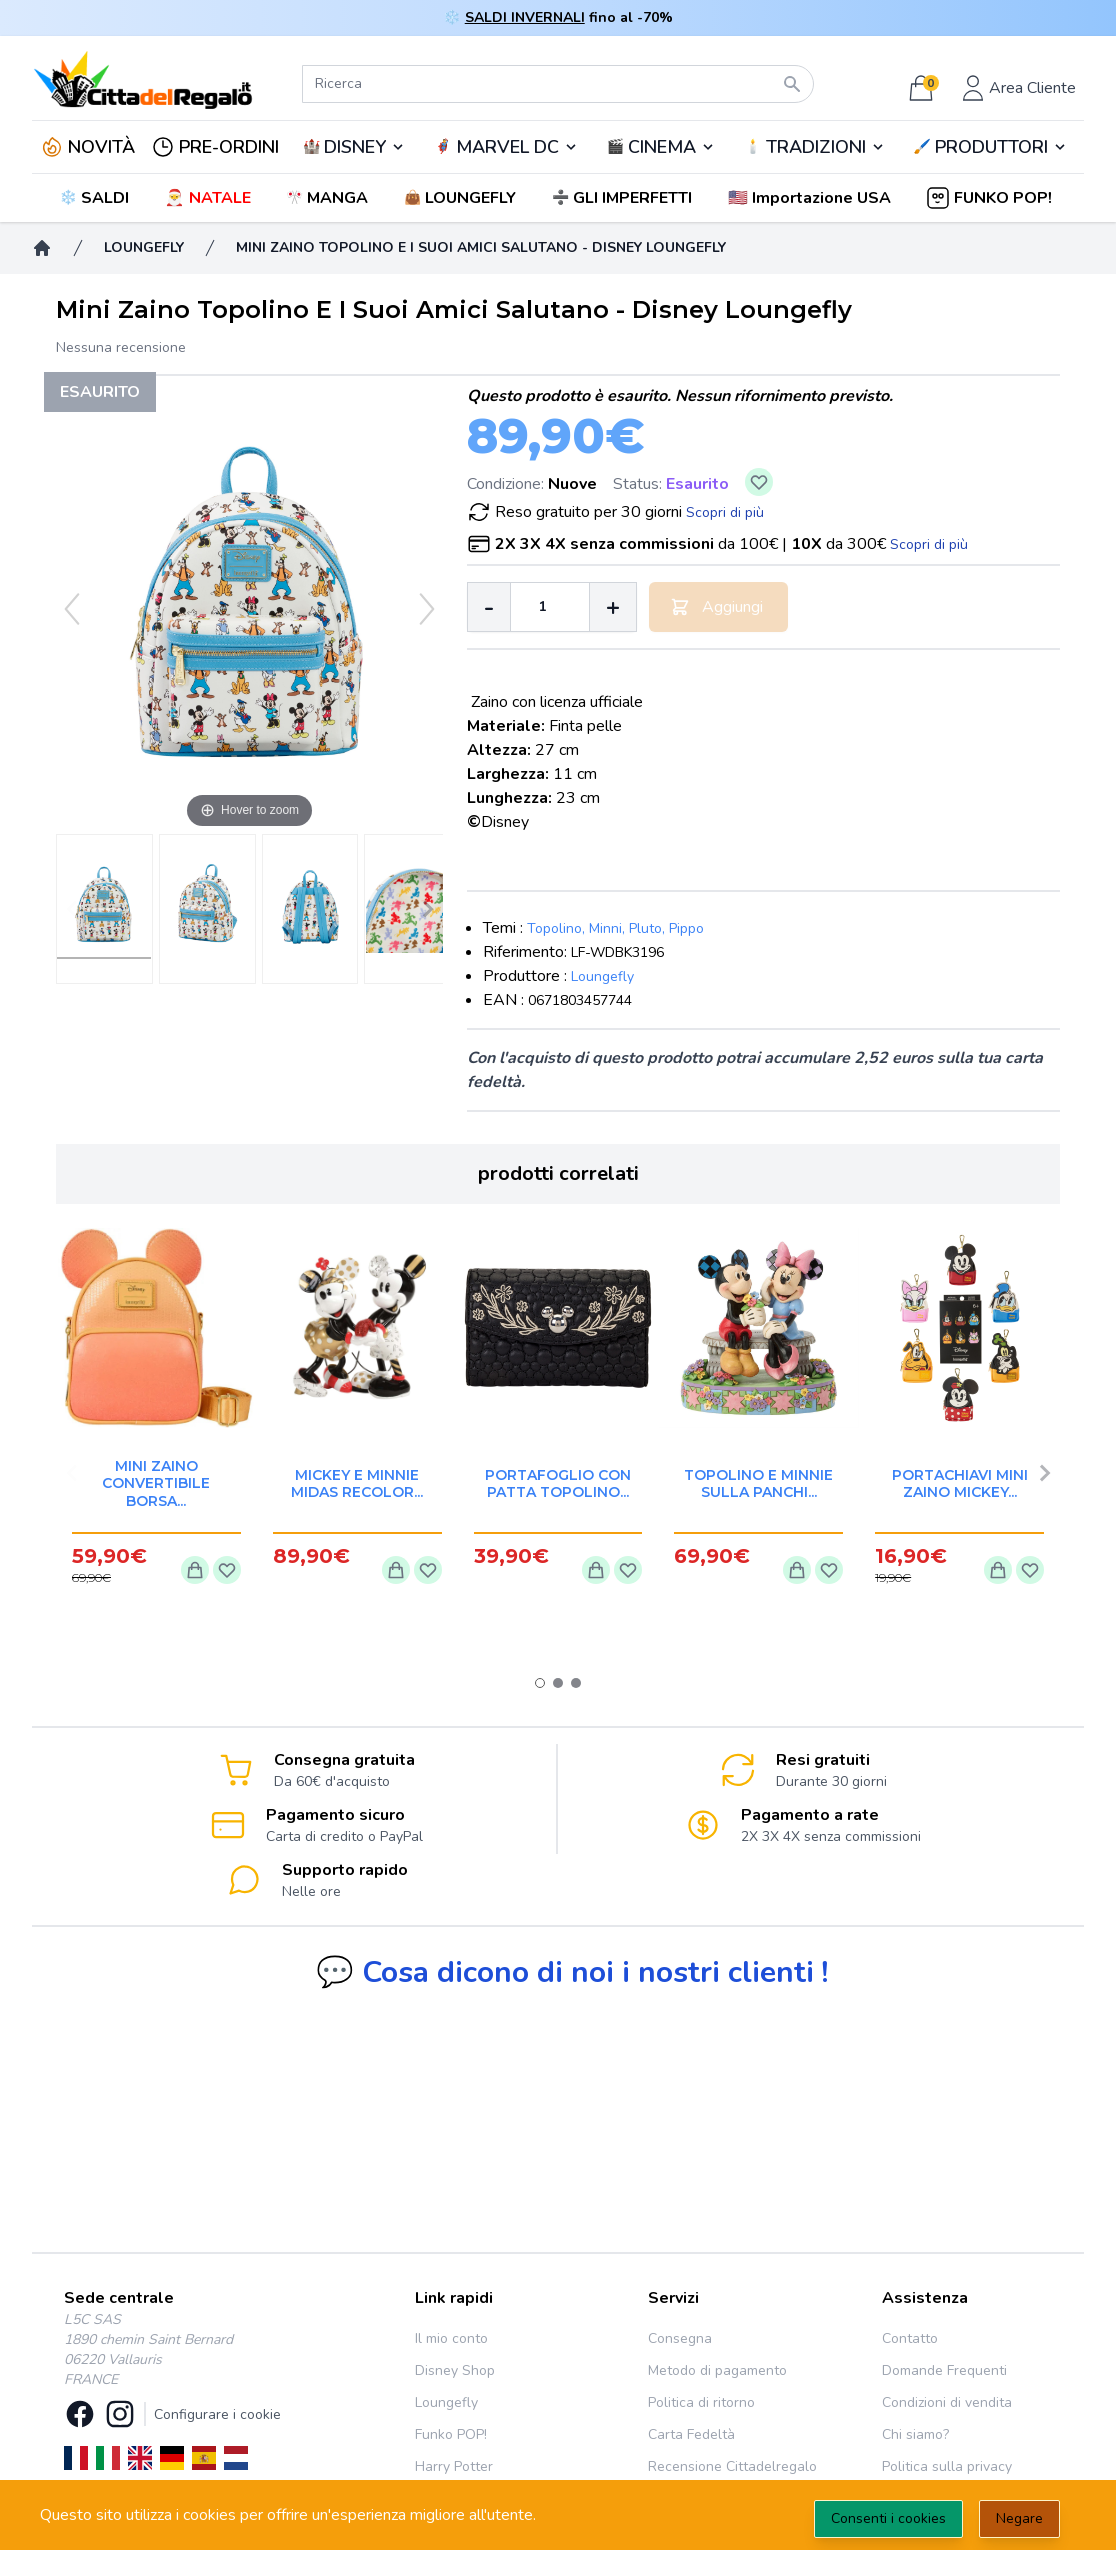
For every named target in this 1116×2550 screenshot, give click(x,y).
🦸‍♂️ (506, 147)
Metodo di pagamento (717, 2370)
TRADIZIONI (816, 147)
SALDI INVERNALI (525, 17)
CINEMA (662, 147)
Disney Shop (455, 2370)
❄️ (96, 198)
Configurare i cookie (217, 2414)
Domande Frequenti (944, 2370)
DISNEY (355, 147)
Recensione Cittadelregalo (732, 2466)
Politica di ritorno (701, 2402)
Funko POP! (451, 2434)
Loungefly (602, 976)
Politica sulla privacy (947, 2466)
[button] (811, 198)
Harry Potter (454, 2466)
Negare (1019, 2518)
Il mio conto (451, 2338)
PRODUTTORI (991, 147)
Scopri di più (725, 512)
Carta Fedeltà (691, 2434)
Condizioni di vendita (947, 2402)
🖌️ (991, 147)
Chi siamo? (915, 2434)
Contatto (910, 2338)
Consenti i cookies (888, 2518)
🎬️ (661, 147)
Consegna (680, 2338)
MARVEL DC (507, 147)
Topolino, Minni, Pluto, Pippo (615, 928)
